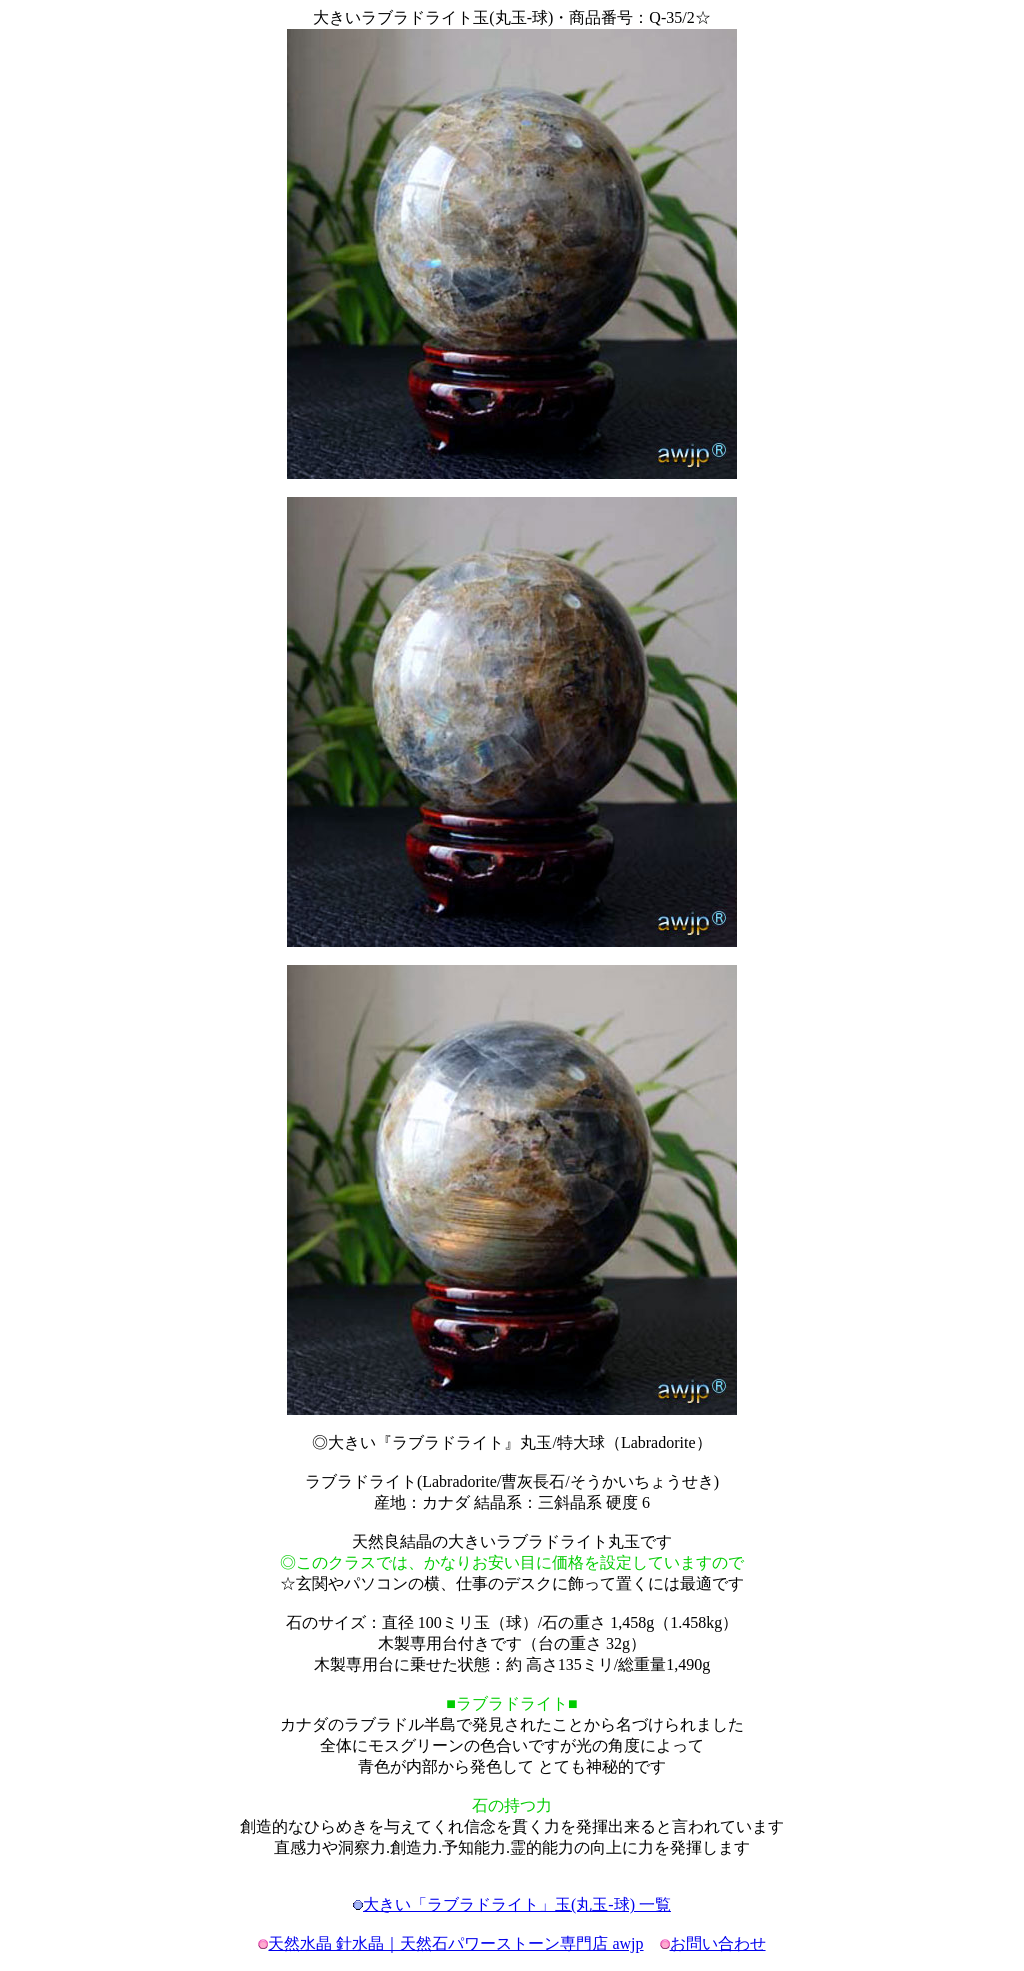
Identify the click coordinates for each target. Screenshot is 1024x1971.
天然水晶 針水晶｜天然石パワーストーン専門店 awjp (455, 1943)
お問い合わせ (718, 1943)
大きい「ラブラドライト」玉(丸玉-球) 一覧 (517, 1904)
